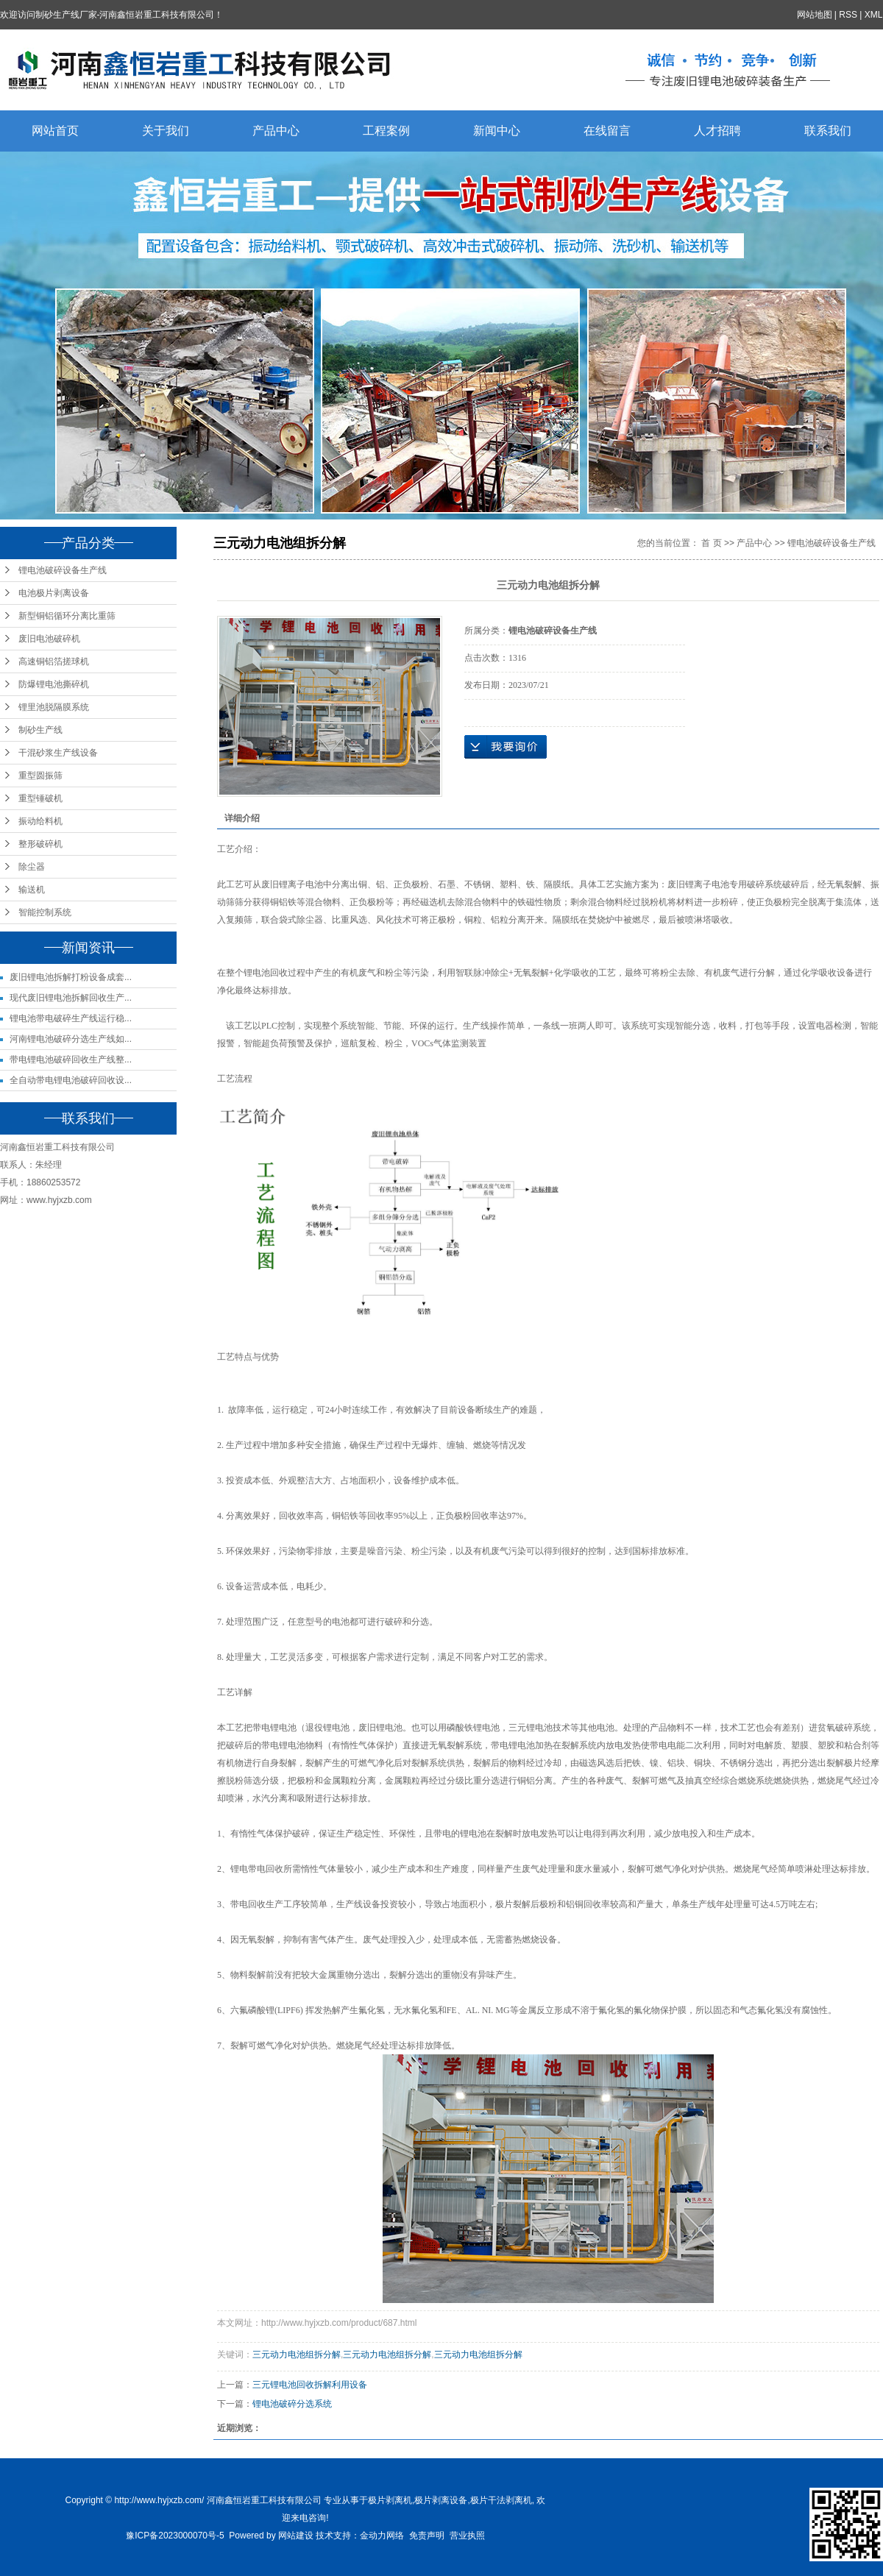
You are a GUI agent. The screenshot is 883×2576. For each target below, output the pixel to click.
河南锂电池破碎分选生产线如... (71, 1039)
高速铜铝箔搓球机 (53, 661)
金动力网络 (382, 2535)
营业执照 (467, 2535)
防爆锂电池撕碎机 (53, 684)
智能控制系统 (44, 912)
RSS (849, 15)
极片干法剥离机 (501, 2500)
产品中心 (275, 130)
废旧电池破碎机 (49, 639)
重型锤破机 (40, 798)
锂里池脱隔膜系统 (53, 707)
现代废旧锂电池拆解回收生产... (71, 998)
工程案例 (386, 130)
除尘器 (31, 867)
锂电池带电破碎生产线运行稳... (71, 1018)
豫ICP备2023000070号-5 (175, 2535)
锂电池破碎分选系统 (292, 2404)
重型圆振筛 (40, 775)
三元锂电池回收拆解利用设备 (309, 2385)
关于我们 (165, 130)
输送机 (31, 889)
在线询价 (505, 747)
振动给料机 (40, 821)
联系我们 (827, 130)
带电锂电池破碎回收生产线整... (71, 1059)
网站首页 (55, 130)
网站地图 (814, 15)
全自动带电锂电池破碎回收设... (71, 1080)
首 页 (711, 543)
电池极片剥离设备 (53, 593)
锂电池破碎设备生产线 (62, 570)
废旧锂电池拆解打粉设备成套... (71, 977)
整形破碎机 (40, 844)
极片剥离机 (390, 2500)
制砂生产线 (40, 730)
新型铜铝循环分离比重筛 (67, 616)
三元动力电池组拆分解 (296, 2354)
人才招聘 (717, 130)
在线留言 (607, 130)
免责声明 (426, 2535)
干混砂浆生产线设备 (58, 753)
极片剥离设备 (440, 2500)
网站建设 (295, 2535)
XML (874, 15)
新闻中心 (496, 130)
